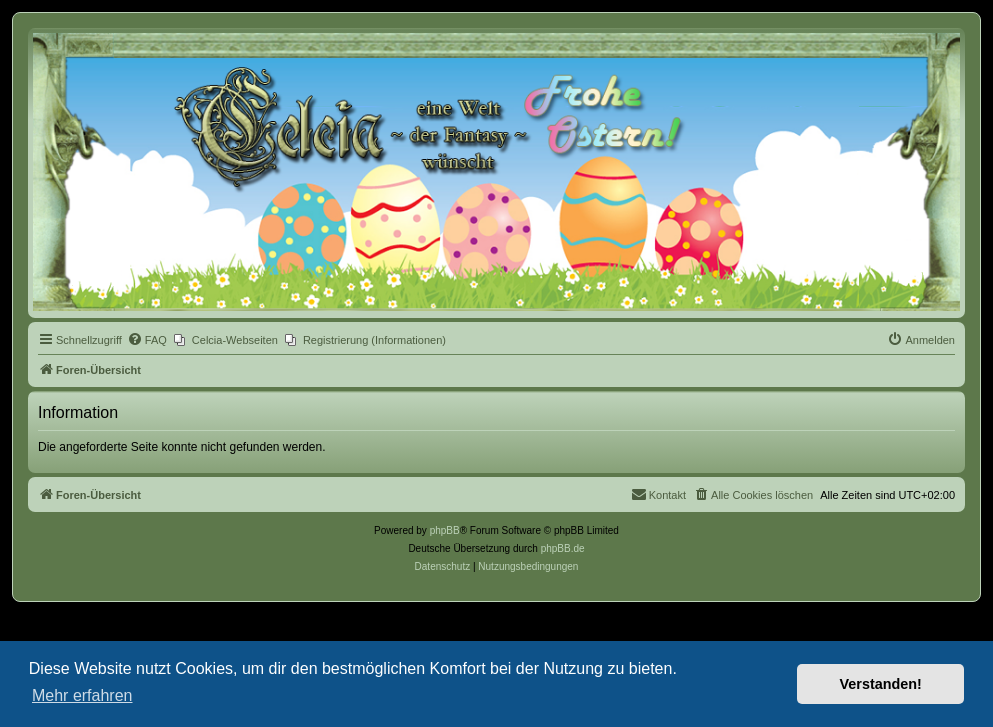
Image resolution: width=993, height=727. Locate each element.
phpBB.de (563, 548)
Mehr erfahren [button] (82, 695)
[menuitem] (147, 340)
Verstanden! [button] (881, 684)
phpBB (445, 530)
